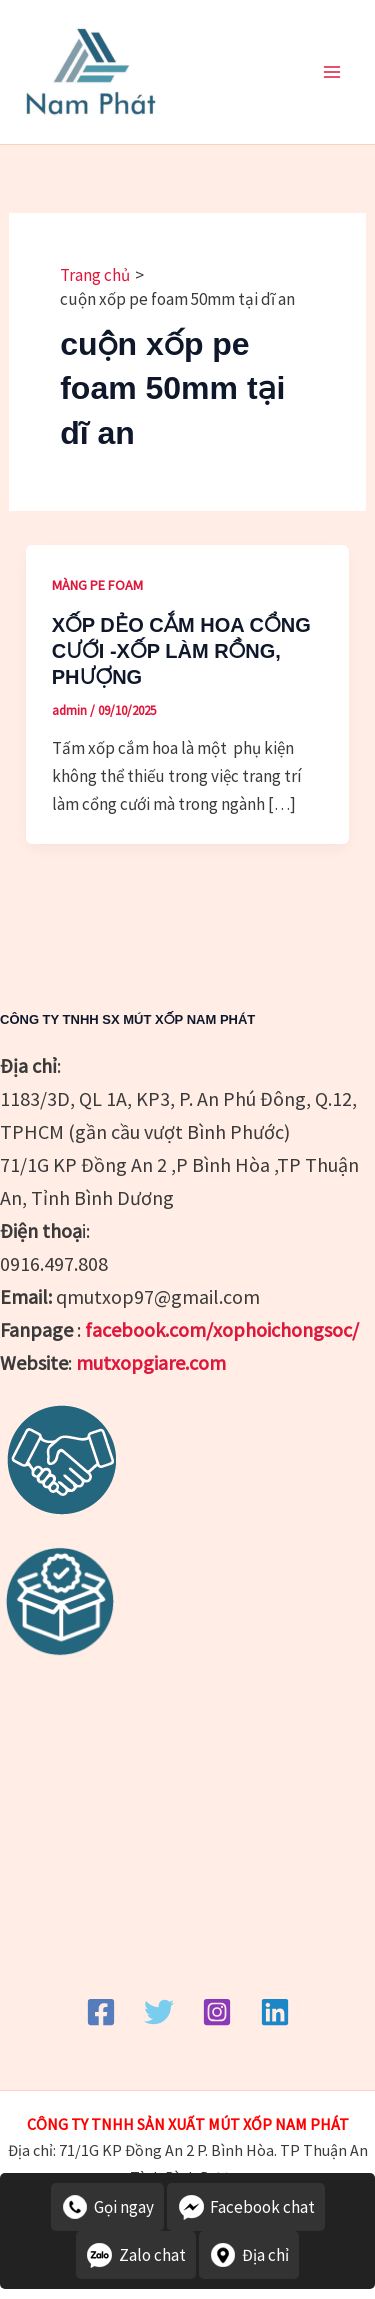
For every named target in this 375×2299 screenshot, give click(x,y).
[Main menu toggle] (333, 72)
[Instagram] (217, 2012)
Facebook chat (246, 2207)
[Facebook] (101, 2012)
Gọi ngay (107, 2207)
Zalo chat (136, 2255)
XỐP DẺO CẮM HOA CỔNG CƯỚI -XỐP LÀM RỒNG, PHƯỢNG (181, 651)
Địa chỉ (249, 2255)
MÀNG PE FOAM (97, 585)
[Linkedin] (275, 2012)
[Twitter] (159, 2012)
